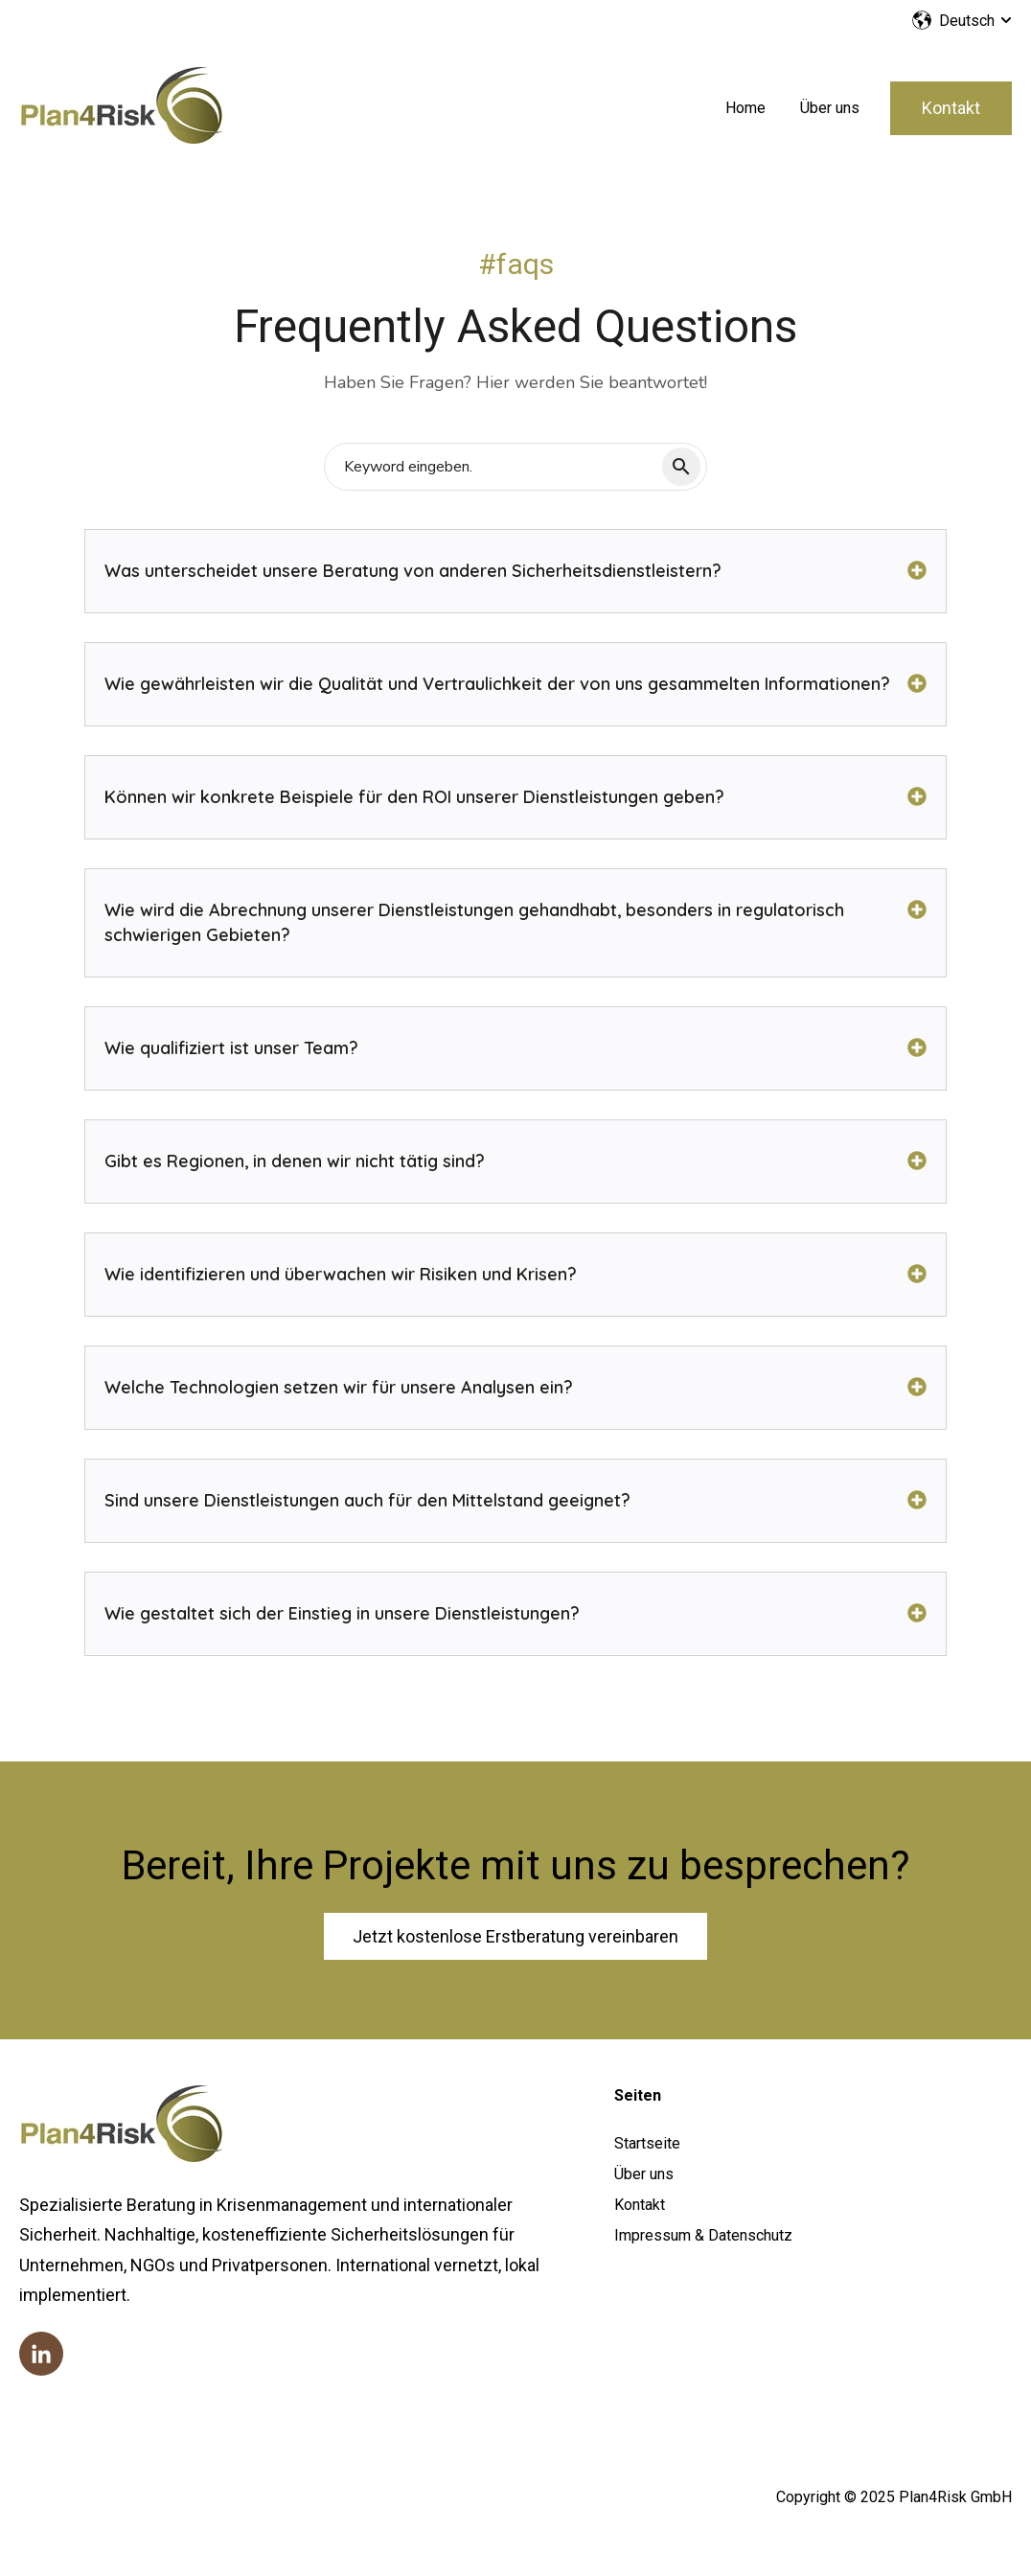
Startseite (647, 2143)
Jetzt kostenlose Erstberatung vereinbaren (515, 1936)
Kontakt (951, 108)
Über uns (829, 108)
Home (745, 108)
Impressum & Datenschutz (703, 2235)
